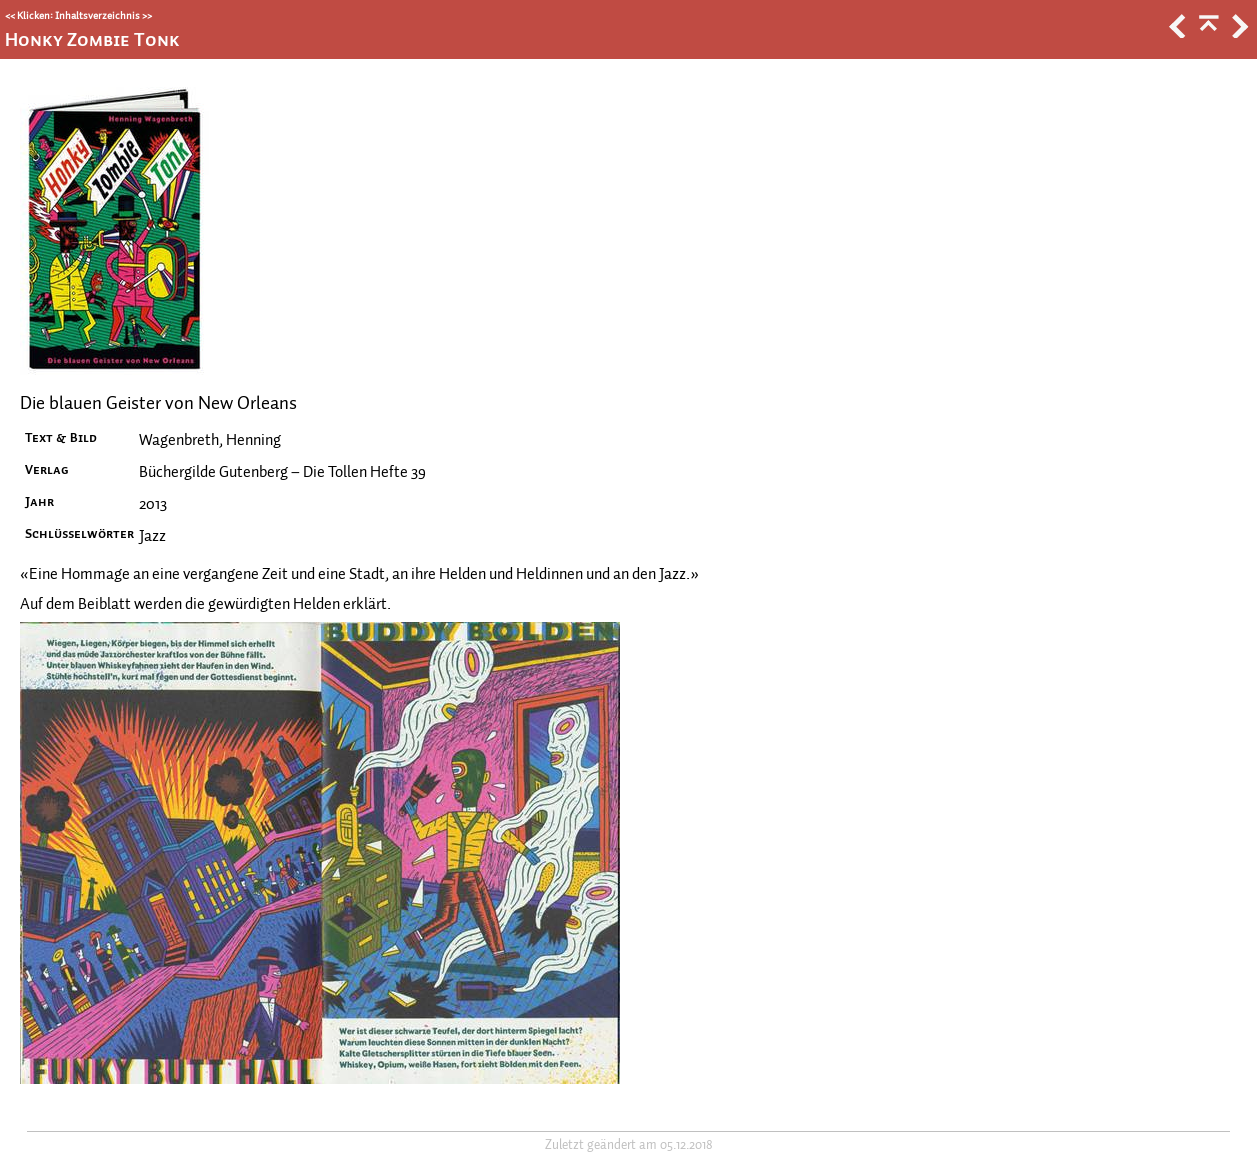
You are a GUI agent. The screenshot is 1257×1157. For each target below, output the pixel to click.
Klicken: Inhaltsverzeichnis (78, 15)
